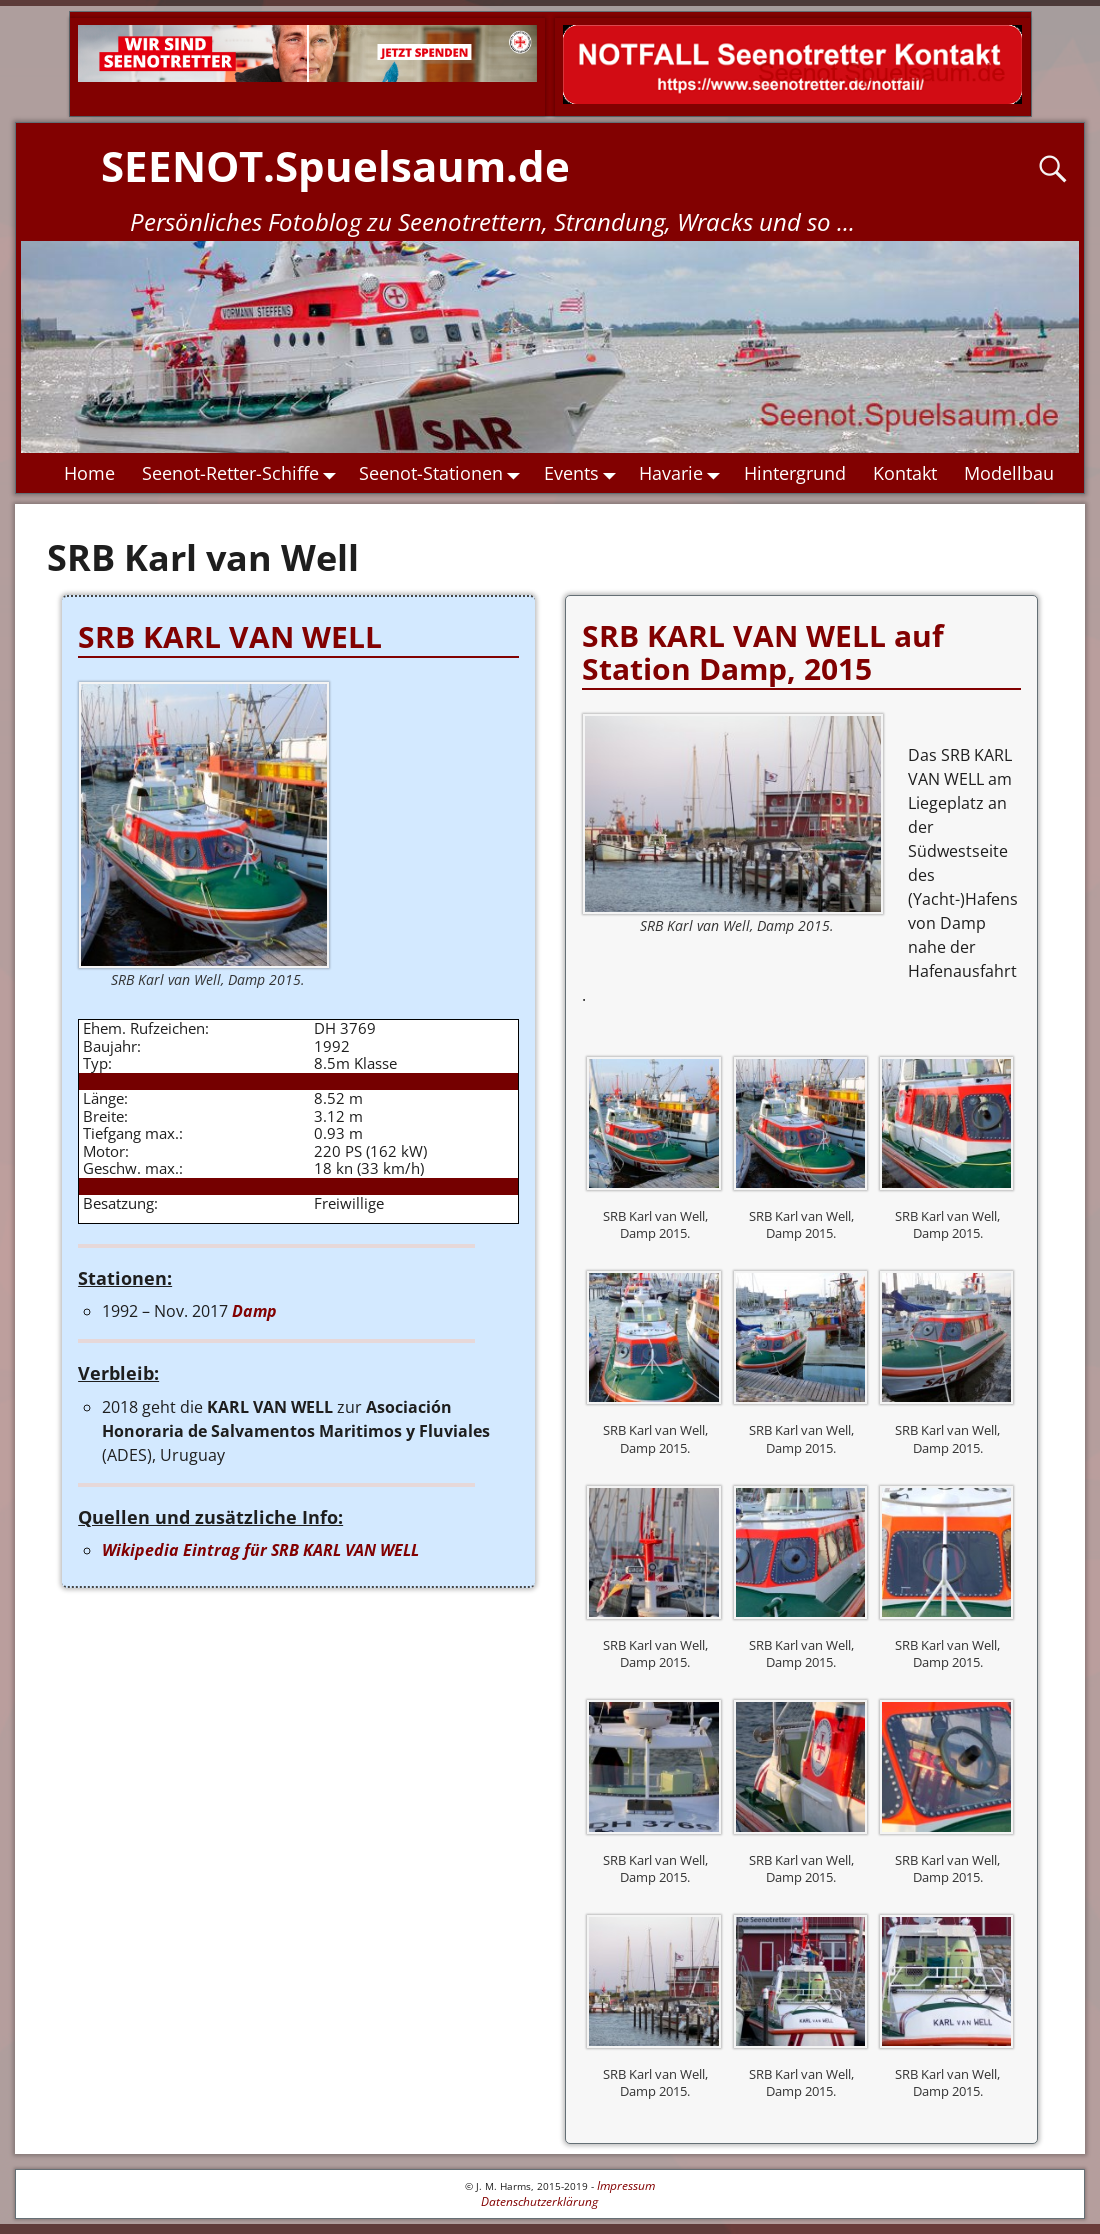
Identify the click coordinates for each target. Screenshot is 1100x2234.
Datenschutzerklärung (539, 2201)
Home (89, 473)
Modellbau (1009, 473)
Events (585, 474)
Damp (254, 1311)
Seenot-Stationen (445, 474)
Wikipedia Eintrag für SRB (260, 1550)
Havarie (685, 474)
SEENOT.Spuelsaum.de (335, 165)
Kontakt (905, 473)
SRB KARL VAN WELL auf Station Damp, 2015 (763, 652)
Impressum (626, 2185)
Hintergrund (795, 473)
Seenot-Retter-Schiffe (244, 474)
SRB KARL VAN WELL (230, 636)
